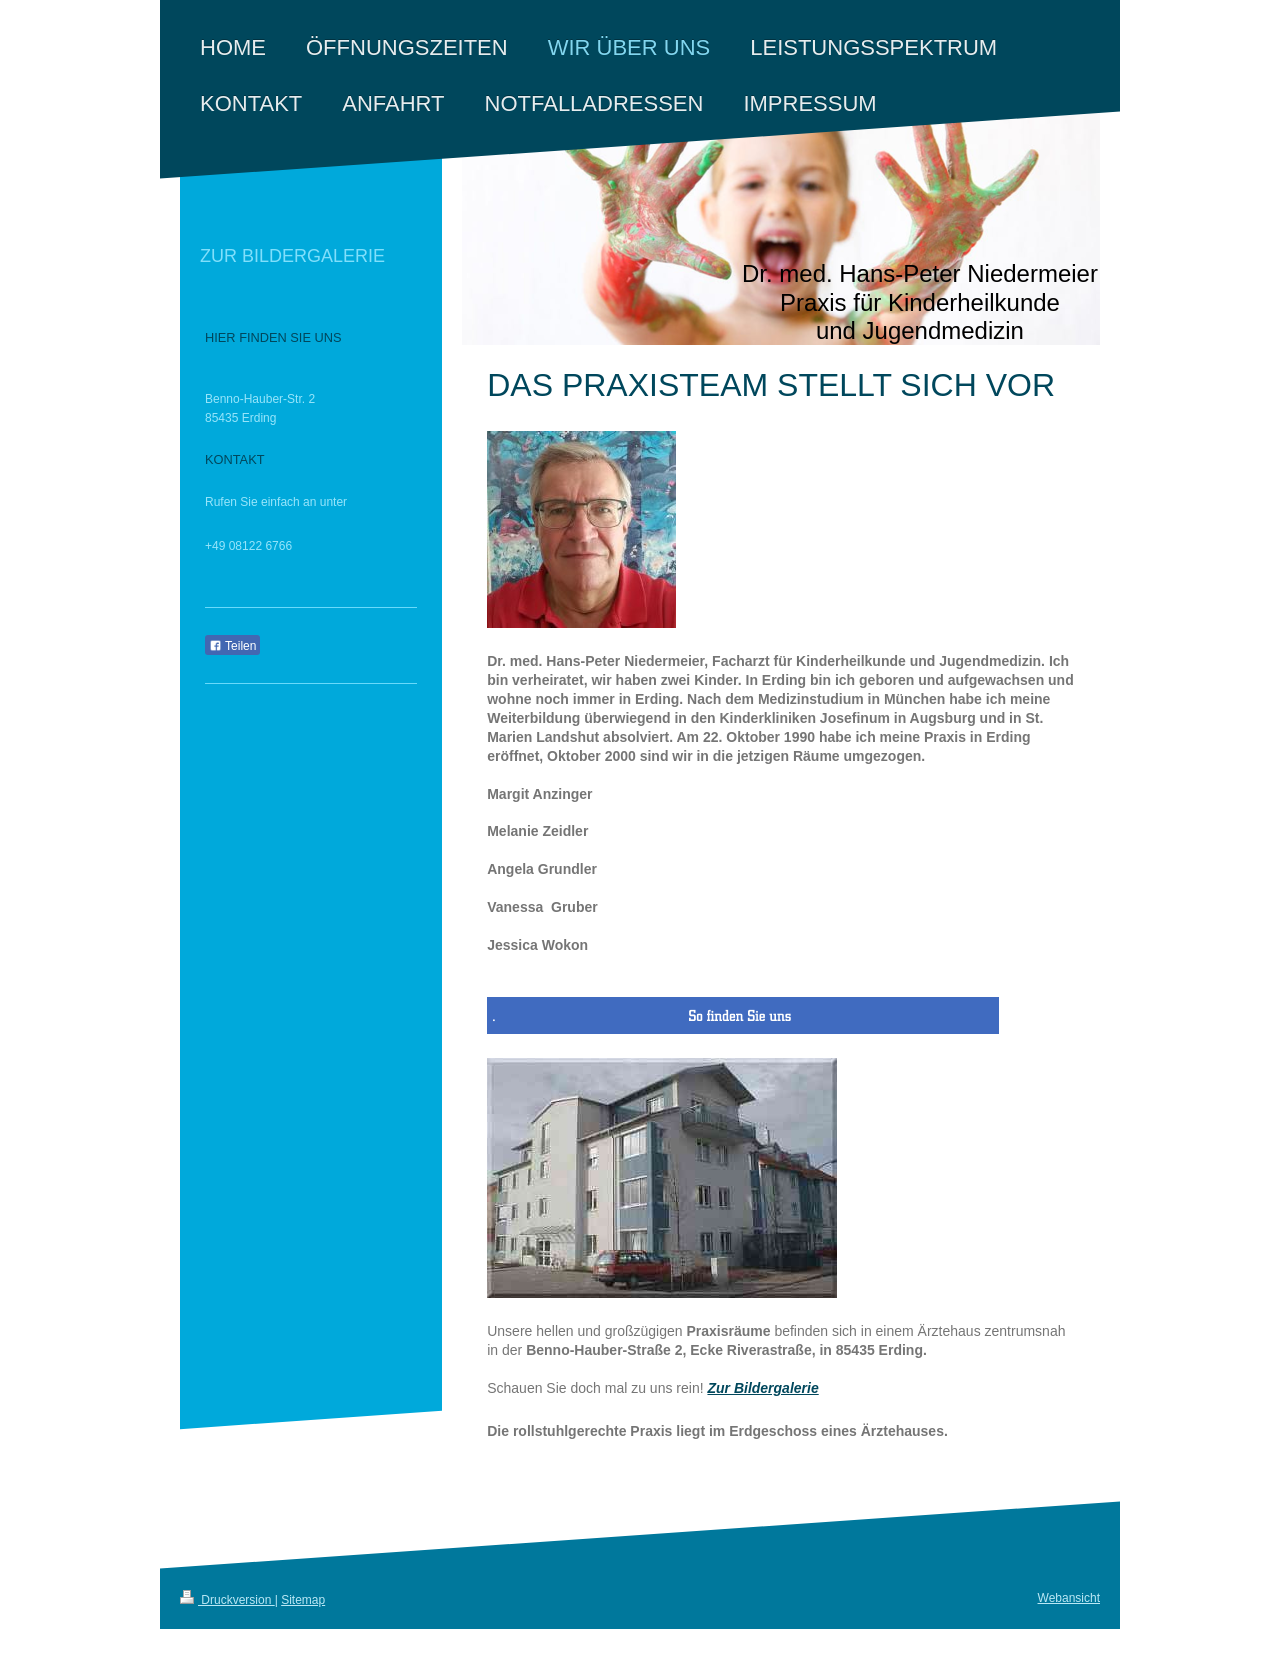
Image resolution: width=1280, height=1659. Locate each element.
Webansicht (1069, 1598)
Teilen (232, 646)
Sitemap (303, 1600)
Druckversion (227, 1600)
